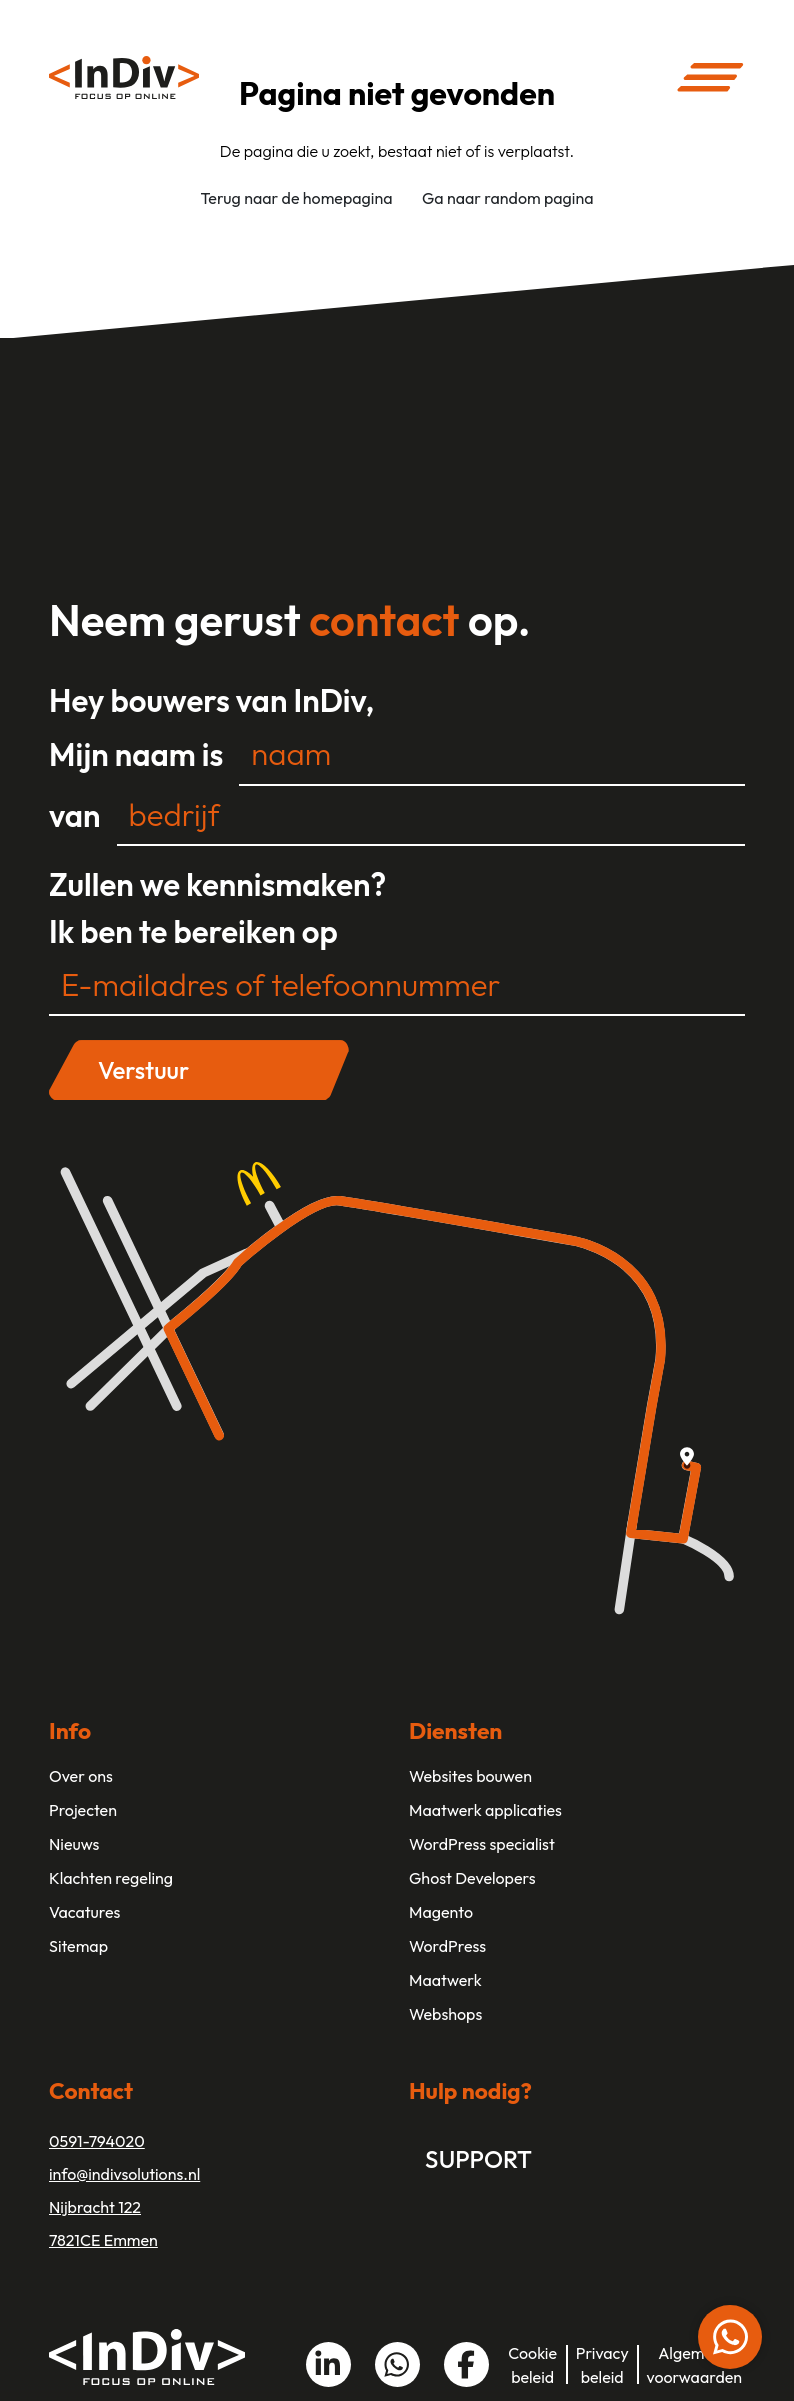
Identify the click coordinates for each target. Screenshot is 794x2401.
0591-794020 (97, 2141)
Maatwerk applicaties (485, 1810)
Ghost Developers (472, 1878)
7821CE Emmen (103, 2240)
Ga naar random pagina (508, 198)
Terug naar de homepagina (296, 198)
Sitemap (78, 1946)
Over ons (81, 1776)
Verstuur (143, 1070)
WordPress (447, 1946)
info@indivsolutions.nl (124, 2174)
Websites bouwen (470, 1776)
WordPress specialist (482, 1844)
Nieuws (74, 1844)
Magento (441, 1912)
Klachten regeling (111, 1878)
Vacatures (84, 1912)
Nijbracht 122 (95, 2207)
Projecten (83, 1810)
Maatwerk (445, 1980)
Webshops (445, 2014)
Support (478, 2159)
